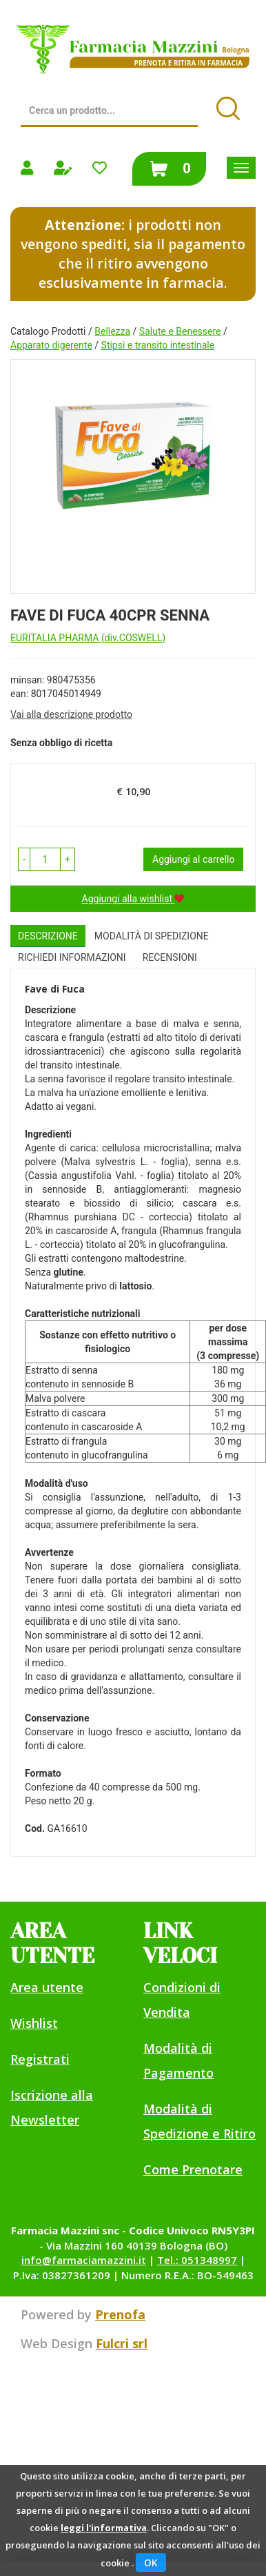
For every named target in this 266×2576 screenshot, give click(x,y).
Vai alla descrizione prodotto (71, 714)
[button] (24, 859)
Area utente (46, 1987)
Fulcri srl (121, 2343)
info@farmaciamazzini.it (83, 2260)
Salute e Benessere (180, 331)
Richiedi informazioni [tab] (72, 957)
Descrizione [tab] (48, 935)
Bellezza (112, 331)
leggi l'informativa (104, 2527)
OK (151, 2562)
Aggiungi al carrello (193, 859)
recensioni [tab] (170, 957)
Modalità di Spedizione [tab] (151, 935)
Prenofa (120, 2314)
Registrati (40, 2059)
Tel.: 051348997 (197, 2260)
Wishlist (34, 2023)
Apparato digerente (51, 345)
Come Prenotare (193, 2169)
